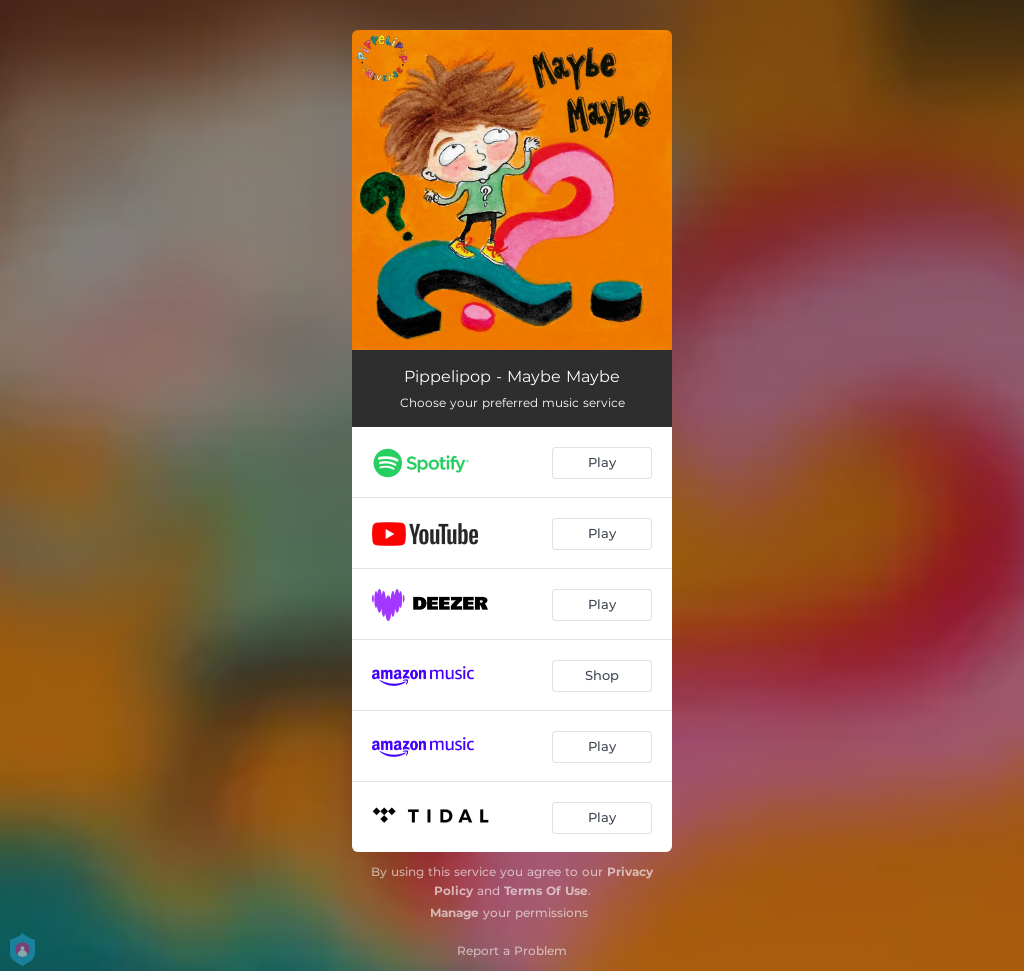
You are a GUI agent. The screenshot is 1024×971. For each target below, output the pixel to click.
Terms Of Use (546, 890)
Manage (454, 912)
